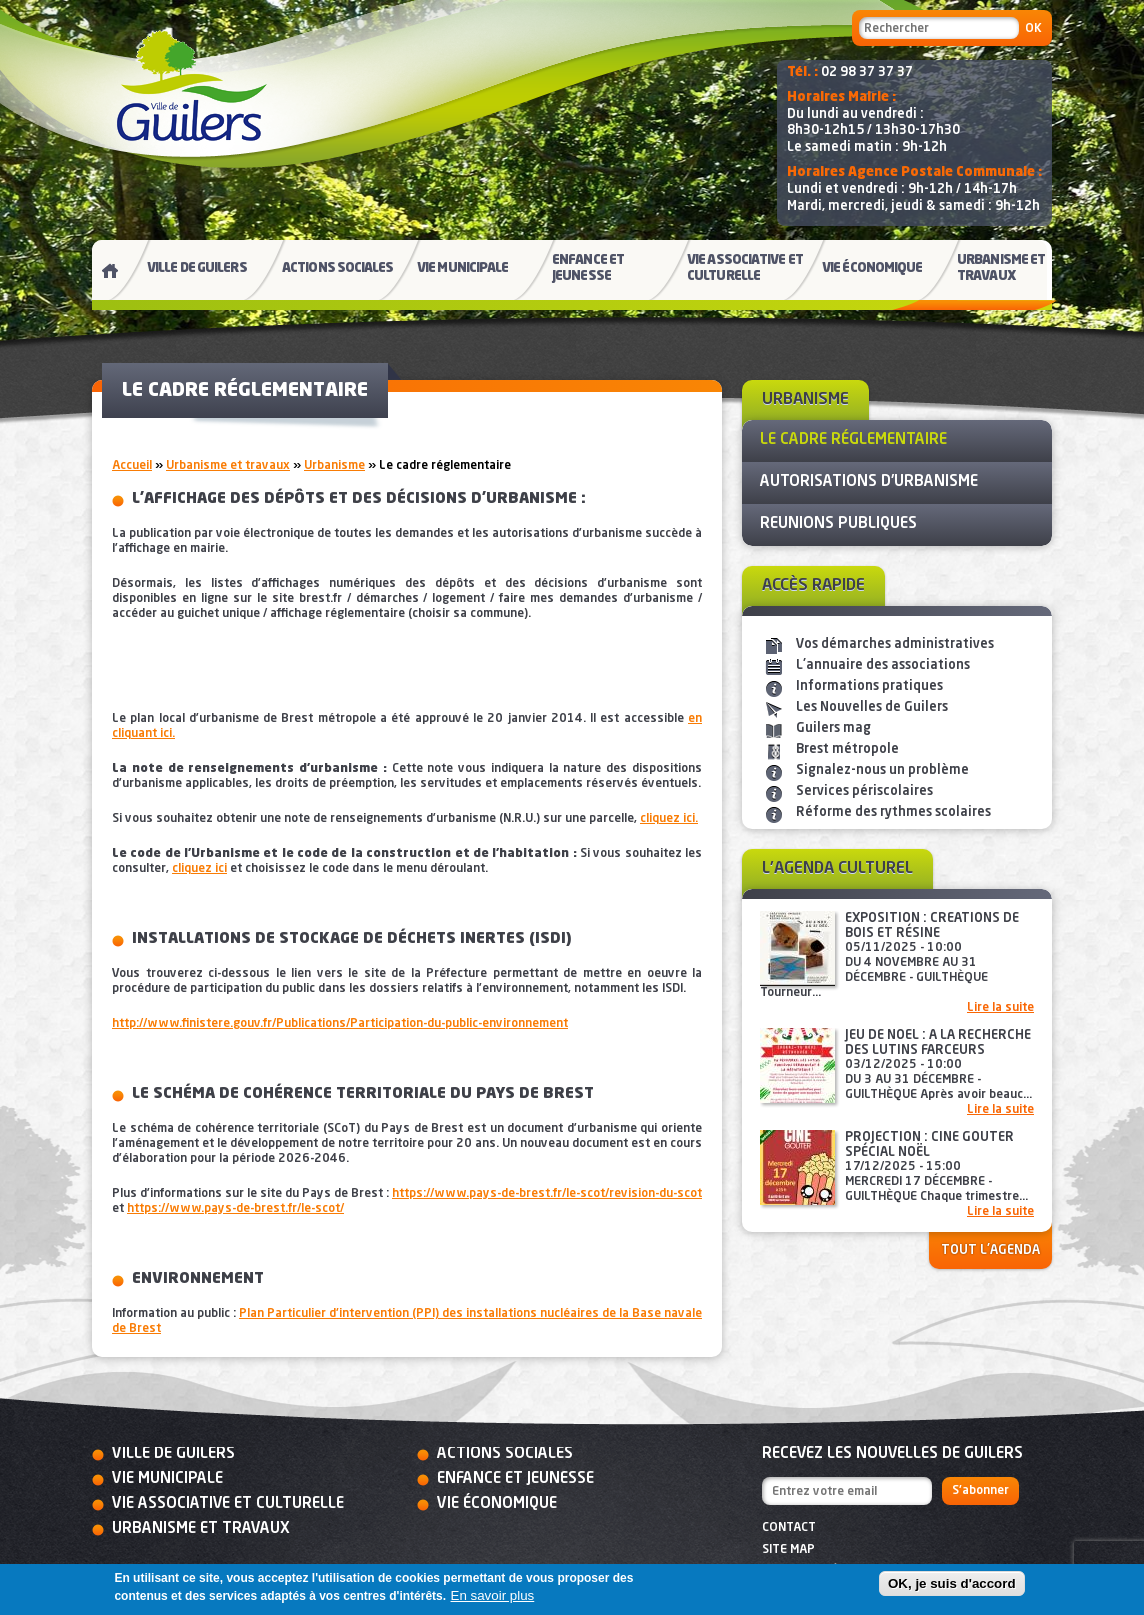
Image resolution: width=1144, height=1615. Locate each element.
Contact (789, 1528)
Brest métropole (847, 749)
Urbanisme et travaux (228, 466)
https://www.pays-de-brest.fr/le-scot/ (235, 1209)
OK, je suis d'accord (952, 1583)
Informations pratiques (869, 686)
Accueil (132, 466)
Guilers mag (833, 728)
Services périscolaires (864, 791)
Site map (788, 1550)
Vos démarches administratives (895, 644)
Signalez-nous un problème (882, 770)
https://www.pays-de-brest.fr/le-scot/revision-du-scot (547, 1194)
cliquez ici (199, 869)
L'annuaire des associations (883, 665)
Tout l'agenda (990, 1250)
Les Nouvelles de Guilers (872, 707)
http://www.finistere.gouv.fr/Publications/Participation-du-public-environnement (340, 1024)
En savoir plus (493, 1595)
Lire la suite (1000, 1008)
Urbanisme (334, 466)
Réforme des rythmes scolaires (893, 812)
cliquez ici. (669, 819)
